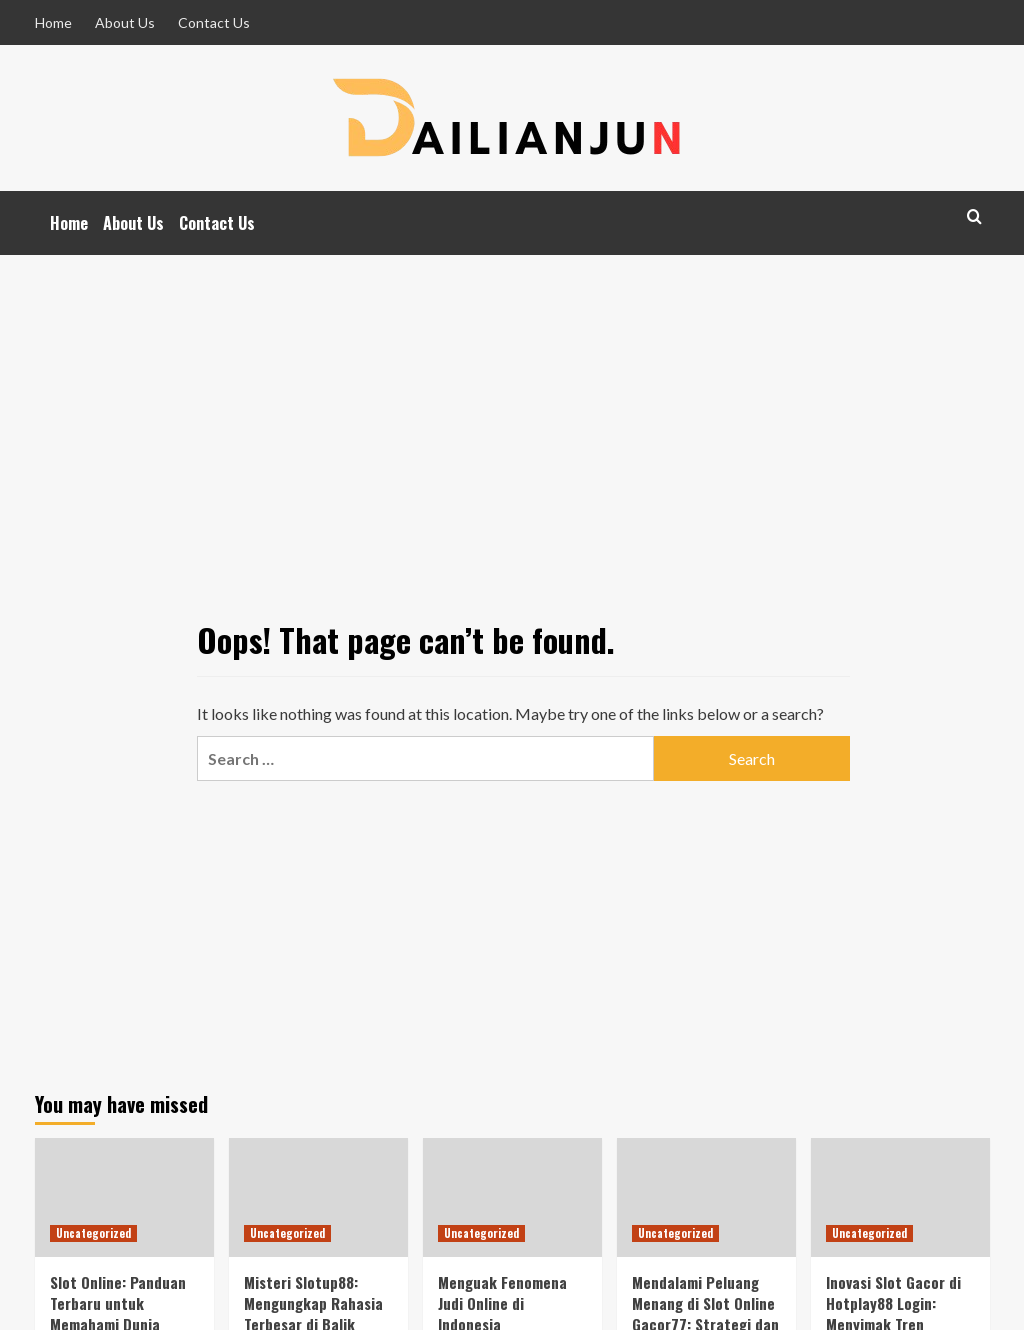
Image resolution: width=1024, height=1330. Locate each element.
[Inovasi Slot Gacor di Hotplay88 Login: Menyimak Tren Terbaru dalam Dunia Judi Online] (900, 1197)
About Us (125, 22)
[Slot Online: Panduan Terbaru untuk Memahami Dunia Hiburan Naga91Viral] (124, 1197)
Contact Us (214, 22)
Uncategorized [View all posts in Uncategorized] (93, 1233)
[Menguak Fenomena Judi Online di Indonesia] (512, 1197)
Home (53, 22)
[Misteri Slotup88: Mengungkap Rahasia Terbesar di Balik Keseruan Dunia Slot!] (318, 1197)
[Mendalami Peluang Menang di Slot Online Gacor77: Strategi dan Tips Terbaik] (706, 1197)
